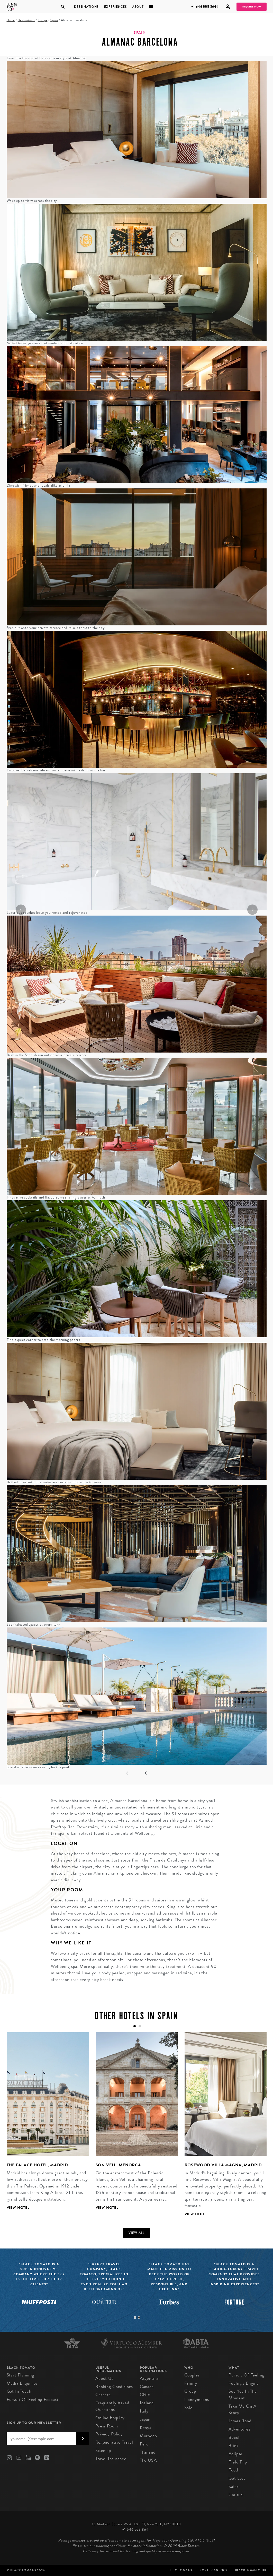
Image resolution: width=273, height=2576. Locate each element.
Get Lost (237, 2478)
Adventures (239, 2429)
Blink (234, 2445)
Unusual (236, 2495)
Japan (145, 2419)
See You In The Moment (243, 2394)
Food (233, 2470)
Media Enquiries (22, 2383)
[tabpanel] (44, 2125)
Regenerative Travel (114, 2442)
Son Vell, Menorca (118, 2165)
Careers (103, 2394)
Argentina (149, 2378)
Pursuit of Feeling (246, 2375)
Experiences (115, 6)
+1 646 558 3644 (205, 6)
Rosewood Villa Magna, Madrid (223, 2165)
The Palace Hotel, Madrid (37, 2165)
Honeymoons (196, 2399)
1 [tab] (135, 2317)
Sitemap (103, 2450)
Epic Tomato (181, 2570)
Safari (234, 2486)
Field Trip (238, 2462)
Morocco (148, 2436)
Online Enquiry (110, 2418)
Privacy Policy (109, 2434)
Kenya (145, 2427)
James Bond (240, 2421)
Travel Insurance (110, 2459)
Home (11, 20)
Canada (147, 2386)
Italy (144, 2411)
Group (190, 2391)
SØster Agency (213, 2570)
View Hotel (18, 2207)
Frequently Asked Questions (112, 2406)
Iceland (147, 2403)
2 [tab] (139, 2317)
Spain (54, 20)
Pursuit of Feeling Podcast (33, 2399)
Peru (144, 2444)
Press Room (106, 2426)
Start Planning (20, 2375)
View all (137, 2232)
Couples (192, 2375)
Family (190, 2383)
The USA (148, 2460)
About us (104, 2378)
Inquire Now (251, 6)
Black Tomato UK (251, 2570)
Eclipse (235, 2454)
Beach (234, 2437)
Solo (188, 2408)
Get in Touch (19, 2391)
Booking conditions (114, 2386)
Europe (43, 20)
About (137, 6)
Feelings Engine (244, 2383)
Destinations (86, 6)
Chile (145, 2394)
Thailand (148, 2452)
